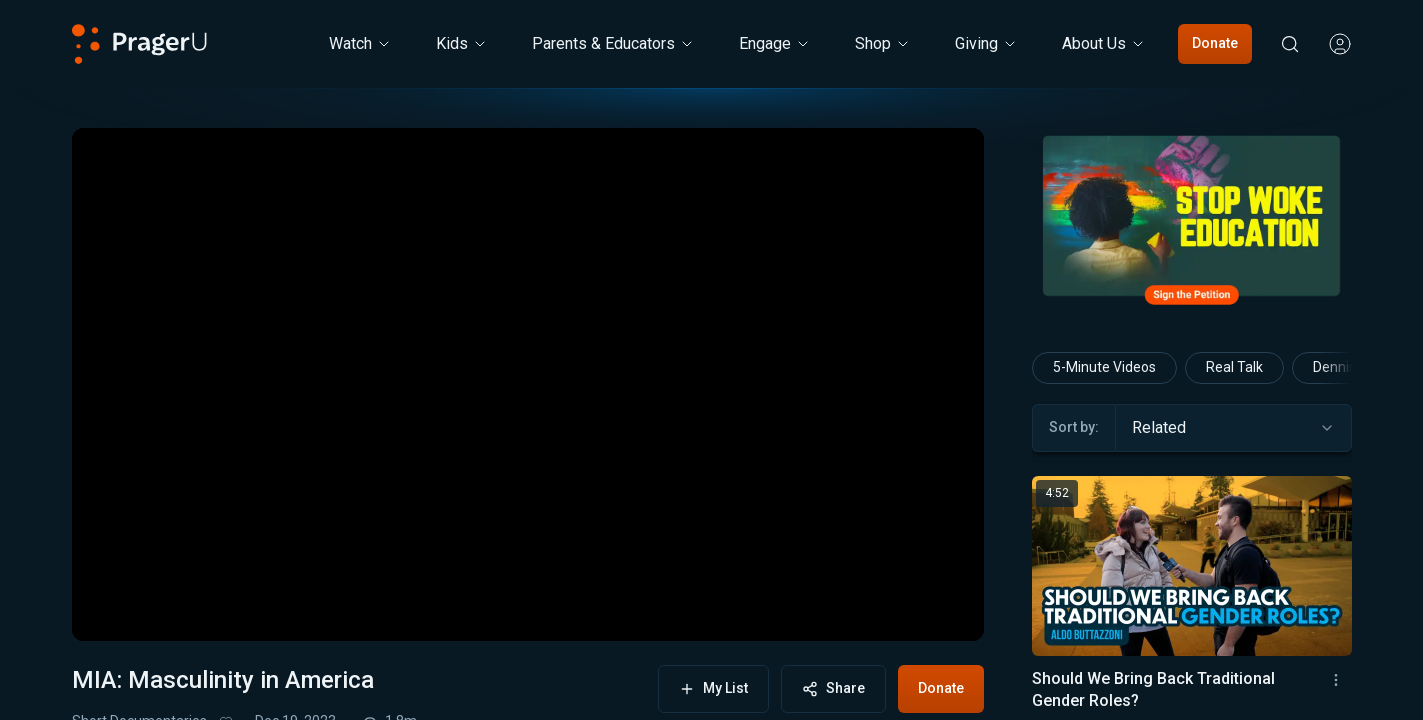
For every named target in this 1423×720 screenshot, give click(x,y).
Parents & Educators (613, 43)
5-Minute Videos (1104, 367)
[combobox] (1233, 428)
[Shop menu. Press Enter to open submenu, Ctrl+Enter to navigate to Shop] (883, 44)
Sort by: (1074, 427)
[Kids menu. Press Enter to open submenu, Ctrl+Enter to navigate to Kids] (462, 44)
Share (833, 688)
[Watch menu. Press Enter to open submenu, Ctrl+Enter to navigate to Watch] (360, 44)
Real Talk (1234, 367)
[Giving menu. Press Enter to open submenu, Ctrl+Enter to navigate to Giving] (986, 44)
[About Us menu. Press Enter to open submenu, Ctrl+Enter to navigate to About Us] (1104, 44)
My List (713, 688)
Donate (1215, 43)
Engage (775, 43)
